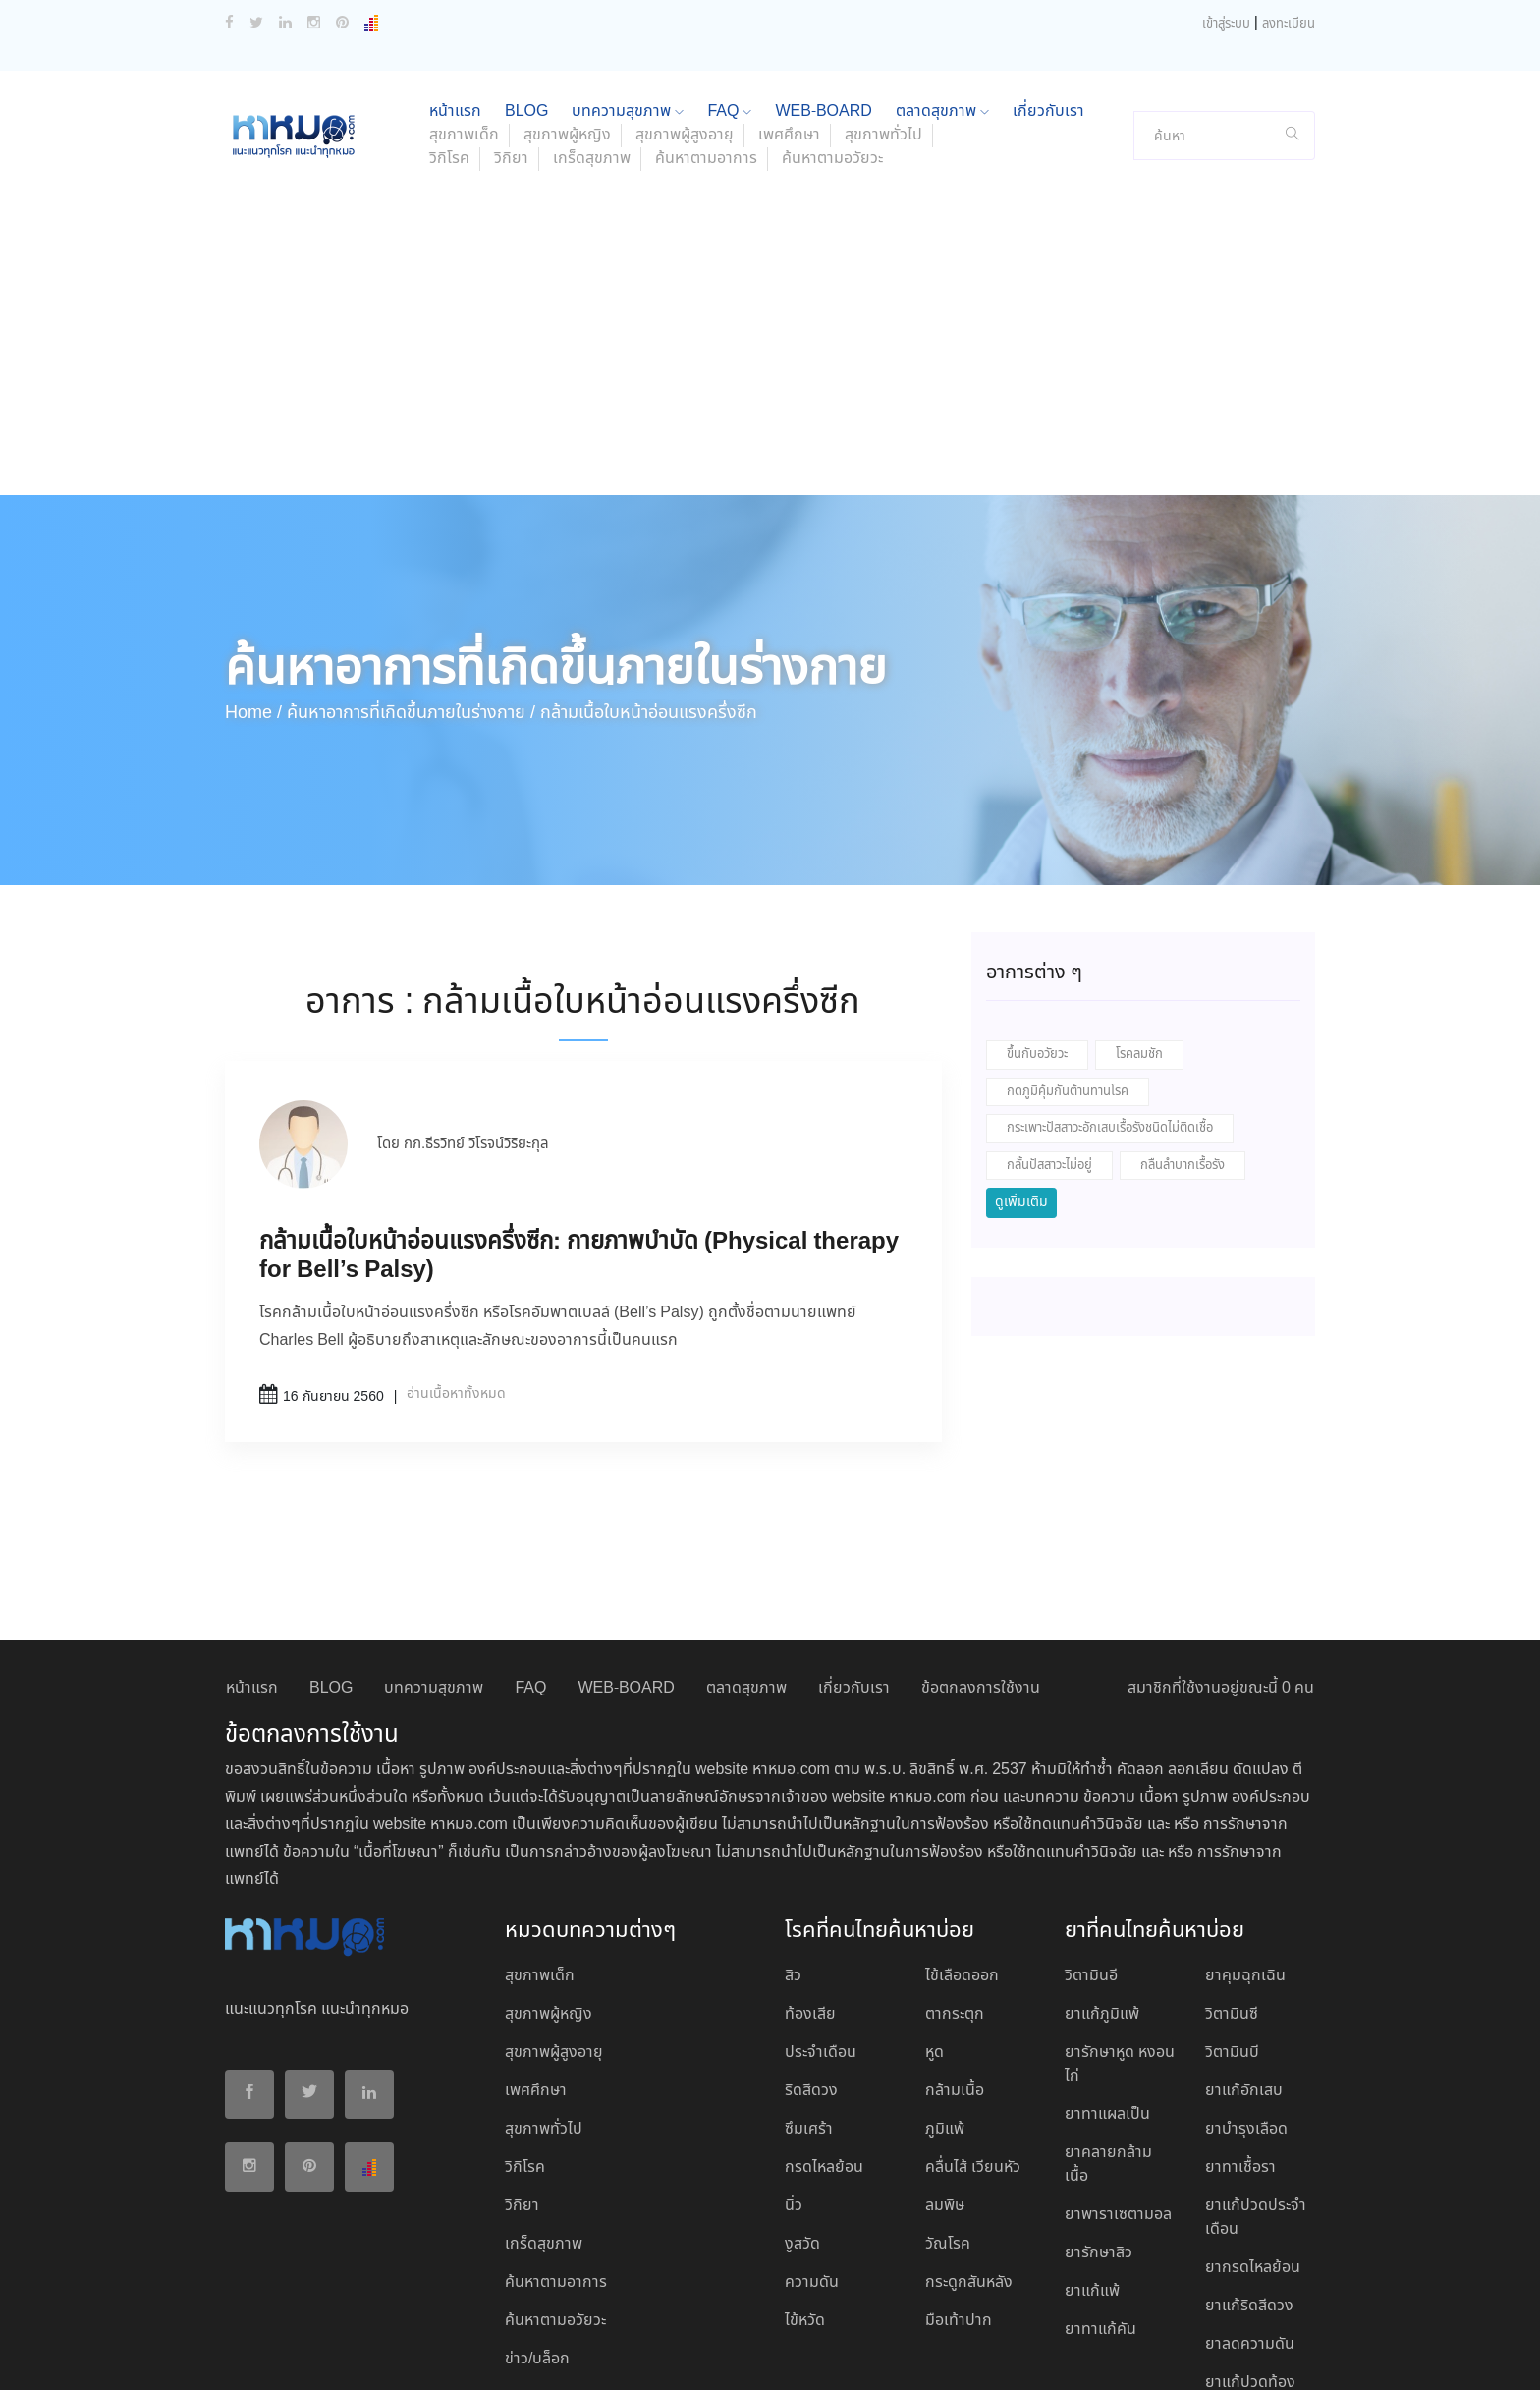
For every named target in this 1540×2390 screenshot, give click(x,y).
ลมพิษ (944, 2076)
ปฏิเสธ (1132, 2352)
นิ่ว (793, 2076)
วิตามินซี (1231, 1884)
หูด (934, 1923)
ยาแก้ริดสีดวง (1249, 2176)
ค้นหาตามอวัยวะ (832, 29)
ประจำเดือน (820, 1923)
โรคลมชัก (1139, 925)
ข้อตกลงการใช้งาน (980, 1558)
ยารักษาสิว (1098, 2123)
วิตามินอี (1091, 1846)
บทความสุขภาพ (433, 1558)
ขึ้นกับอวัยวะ (1037, 925)
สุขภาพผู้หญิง (548, 1884)
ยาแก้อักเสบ (1244, 1961)
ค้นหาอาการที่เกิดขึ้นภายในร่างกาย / (411, 583)
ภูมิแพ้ (944, 1999)
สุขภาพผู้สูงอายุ (554, 1923)
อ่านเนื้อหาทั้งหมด (456, 1264)
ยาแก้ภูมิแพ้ (1102, 1884)
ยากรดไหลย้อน (1252, 2138)
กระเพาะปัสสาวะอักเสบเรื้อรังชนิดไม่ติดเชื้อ (1110, 998)
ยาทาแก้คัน (1100, 2200)
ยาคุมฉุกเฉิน (1245, 1846)
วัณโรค (947, 2114)
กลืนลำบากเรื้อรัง (1182, 1036)
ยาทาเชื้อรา (1240, 2038)
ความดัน (812, 2152)
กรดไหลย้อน (824, 2038)
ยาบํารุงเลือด (1246, 1999)
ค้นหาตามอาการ (706, 29)
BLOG (331, 1558)
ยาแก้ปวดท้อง (1250, 2253)
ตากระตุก (954, 1884)
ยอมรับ (1073, 2353)
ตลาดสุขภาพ (746, 1558)
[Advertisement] (770, 218)
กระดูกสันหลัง (969, 2152)
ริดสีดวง (811, 1961)
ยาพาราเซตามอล (1118, 2085)
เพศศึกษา (536, 1961)
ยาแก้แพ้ (1092, 2161)
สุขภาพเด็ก (540, 1846)
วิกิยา (511, 29)
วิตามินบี (1232, 1923)
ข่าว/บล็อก (537, 2229)
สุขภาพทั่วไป (543, 1999)
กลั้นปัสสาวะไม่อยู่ (1049, 1036)
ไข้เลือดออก (962, 1846)
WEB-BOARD (626, 1558)
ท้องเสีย (810, 1884)
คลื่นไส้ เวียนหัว (972, 2038)
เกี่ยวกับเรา (854, 1558)
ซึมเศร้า (809, 1999)
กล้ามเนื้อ (954, 1961)
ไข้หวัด (805, 2191)
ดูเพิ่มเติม (1021, 1073)
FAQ (530, 1558)
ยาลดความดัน (1249, 2214)
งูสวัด (802, 2114)
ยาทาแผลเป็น (1107, 1984)
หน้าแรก (252, 1558)
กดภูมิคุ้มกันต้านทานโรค (1067, 962)
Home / (253, 583)
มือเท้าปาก (958, 2191)
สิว (793, 1846)
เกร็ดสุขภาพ (592, 29)
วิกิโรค (449, 29)
